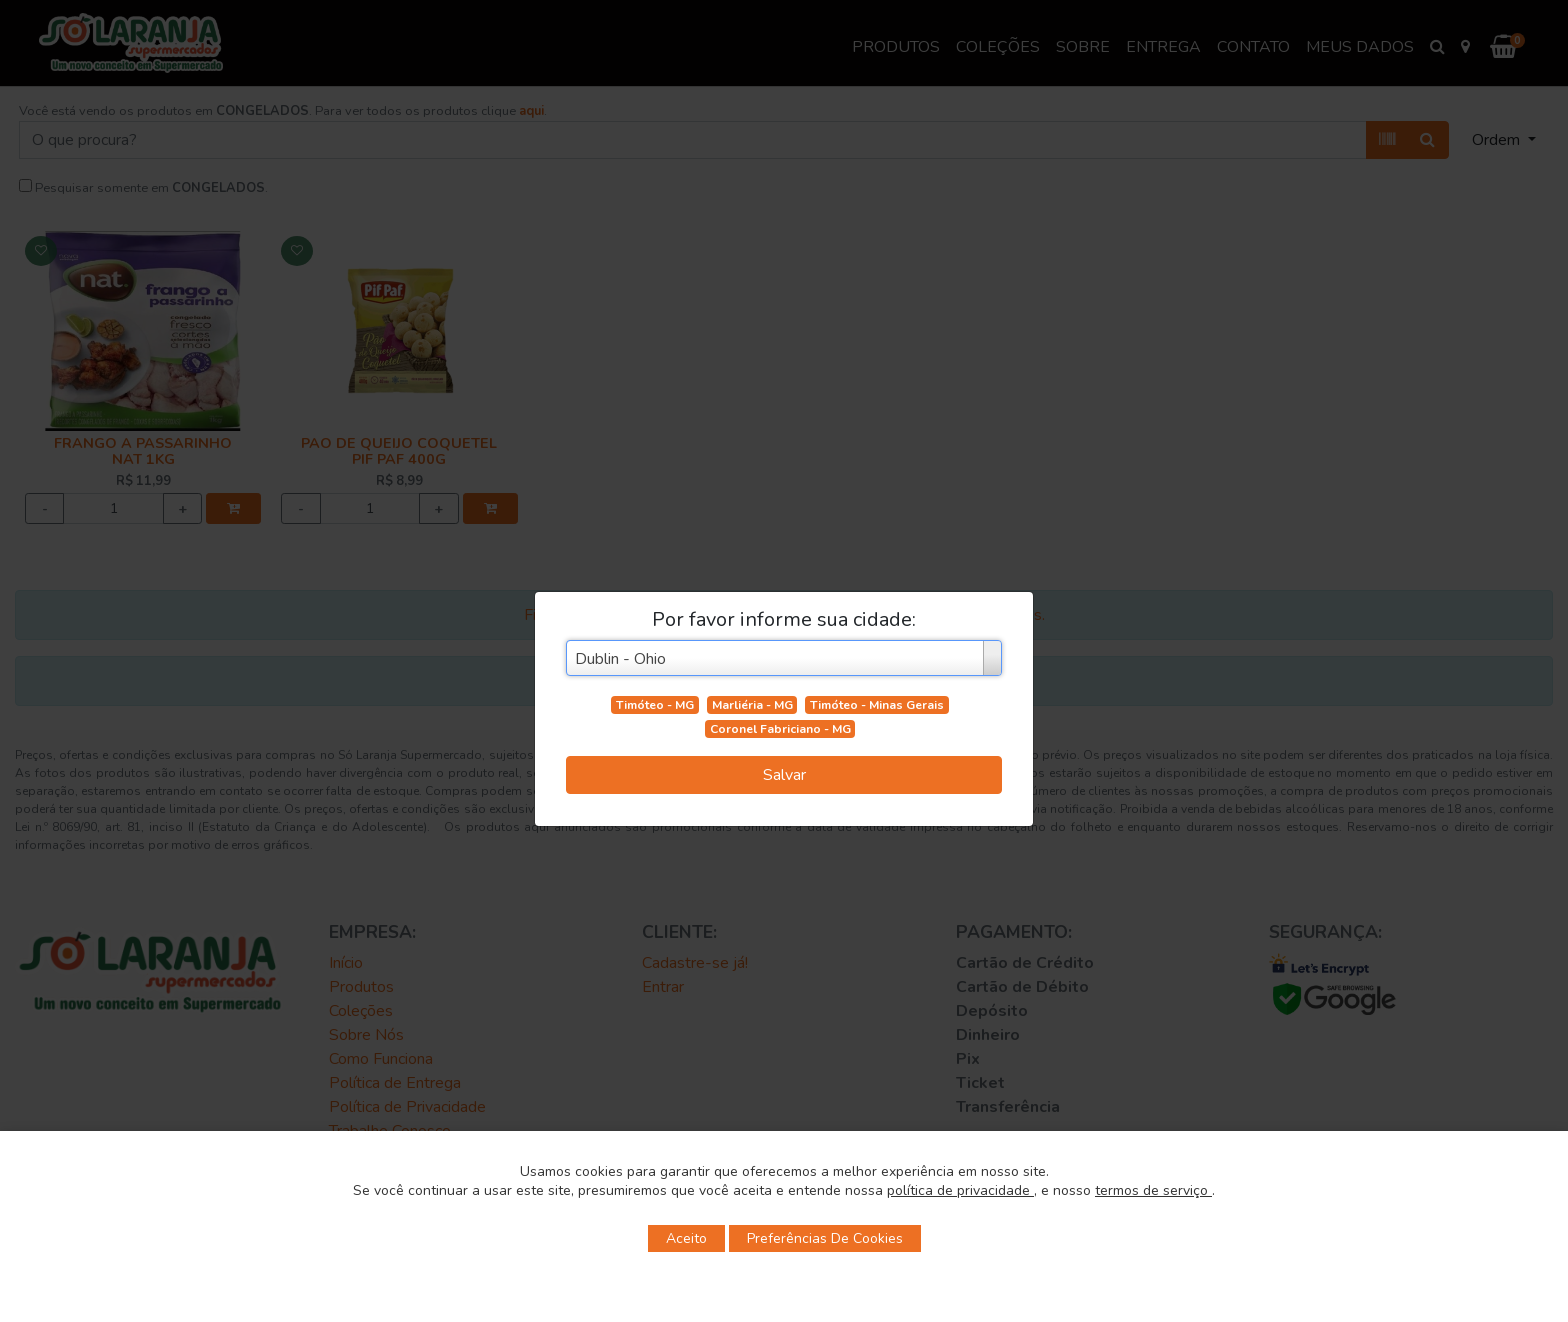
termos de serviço (1153, 1190)
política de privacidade (960, 1190)
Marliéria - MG (752, 705)
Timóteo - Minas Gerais (877, 705)
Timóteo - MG (655, 705)
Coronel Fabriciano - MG (780, 729)
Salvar (784, 775)
